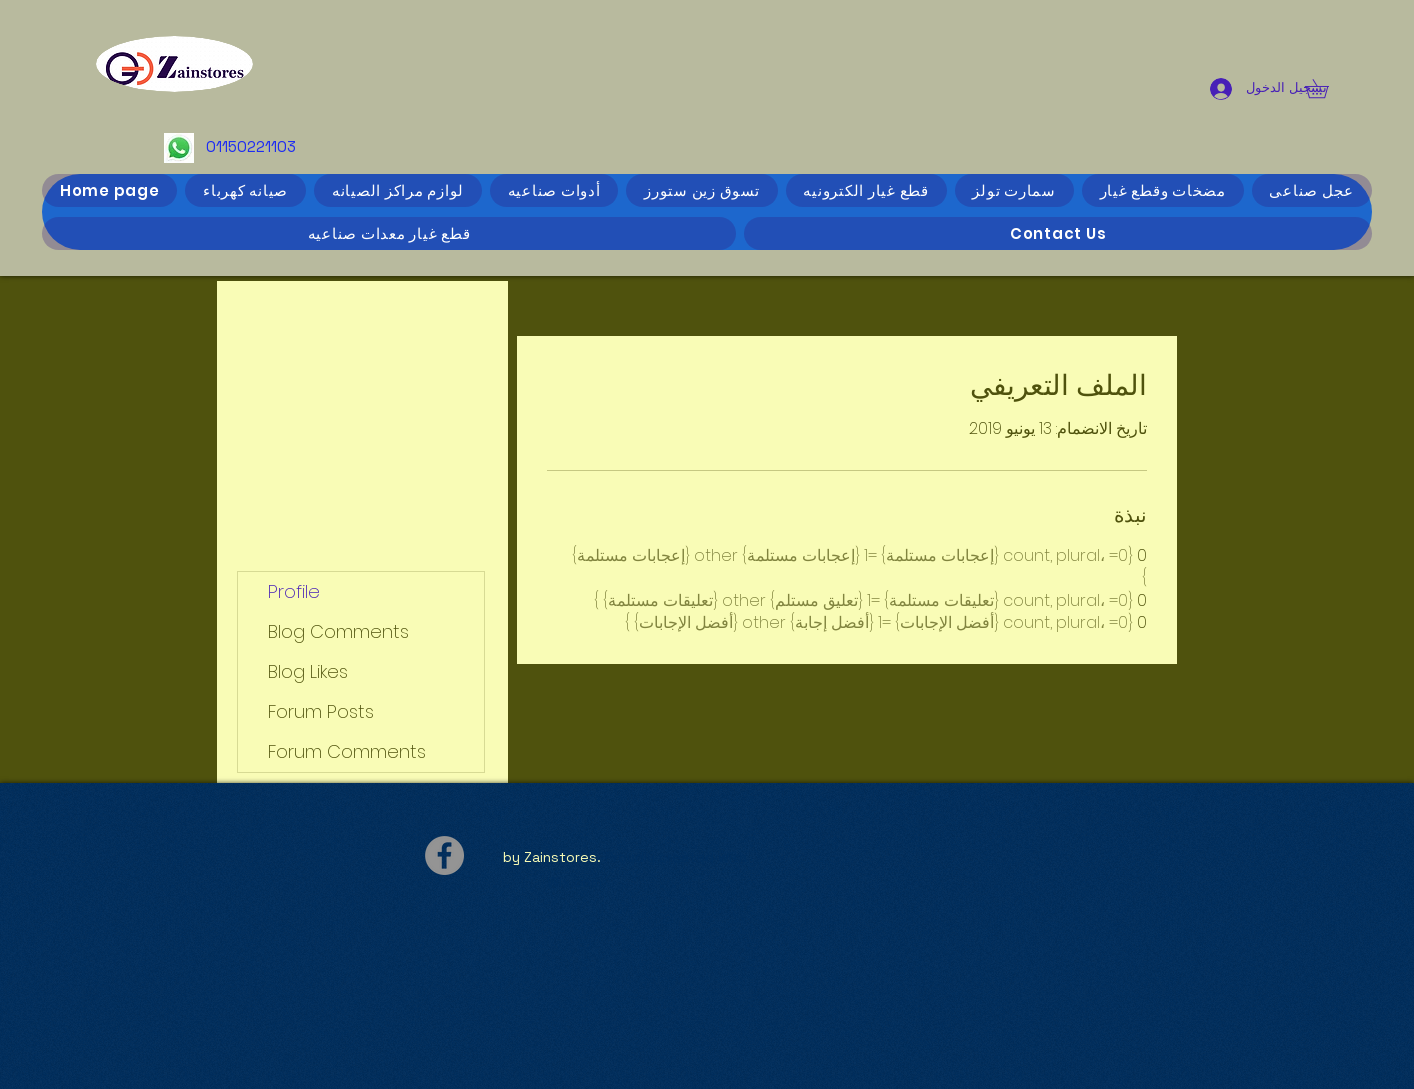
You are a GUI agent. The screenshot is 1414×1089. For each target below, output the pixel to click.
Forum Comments (347, 751)
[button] (1326, 88)
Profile (294, 591)
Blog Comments (338, 631)
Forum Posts (321, 711)
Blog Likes (308, 671)
